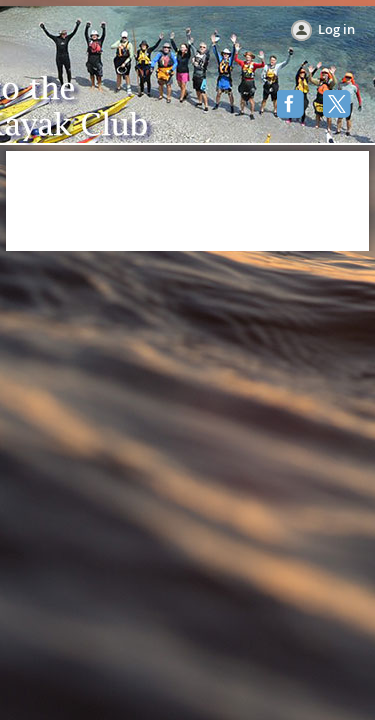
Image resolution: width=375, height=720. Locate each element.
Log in (336, 29)
